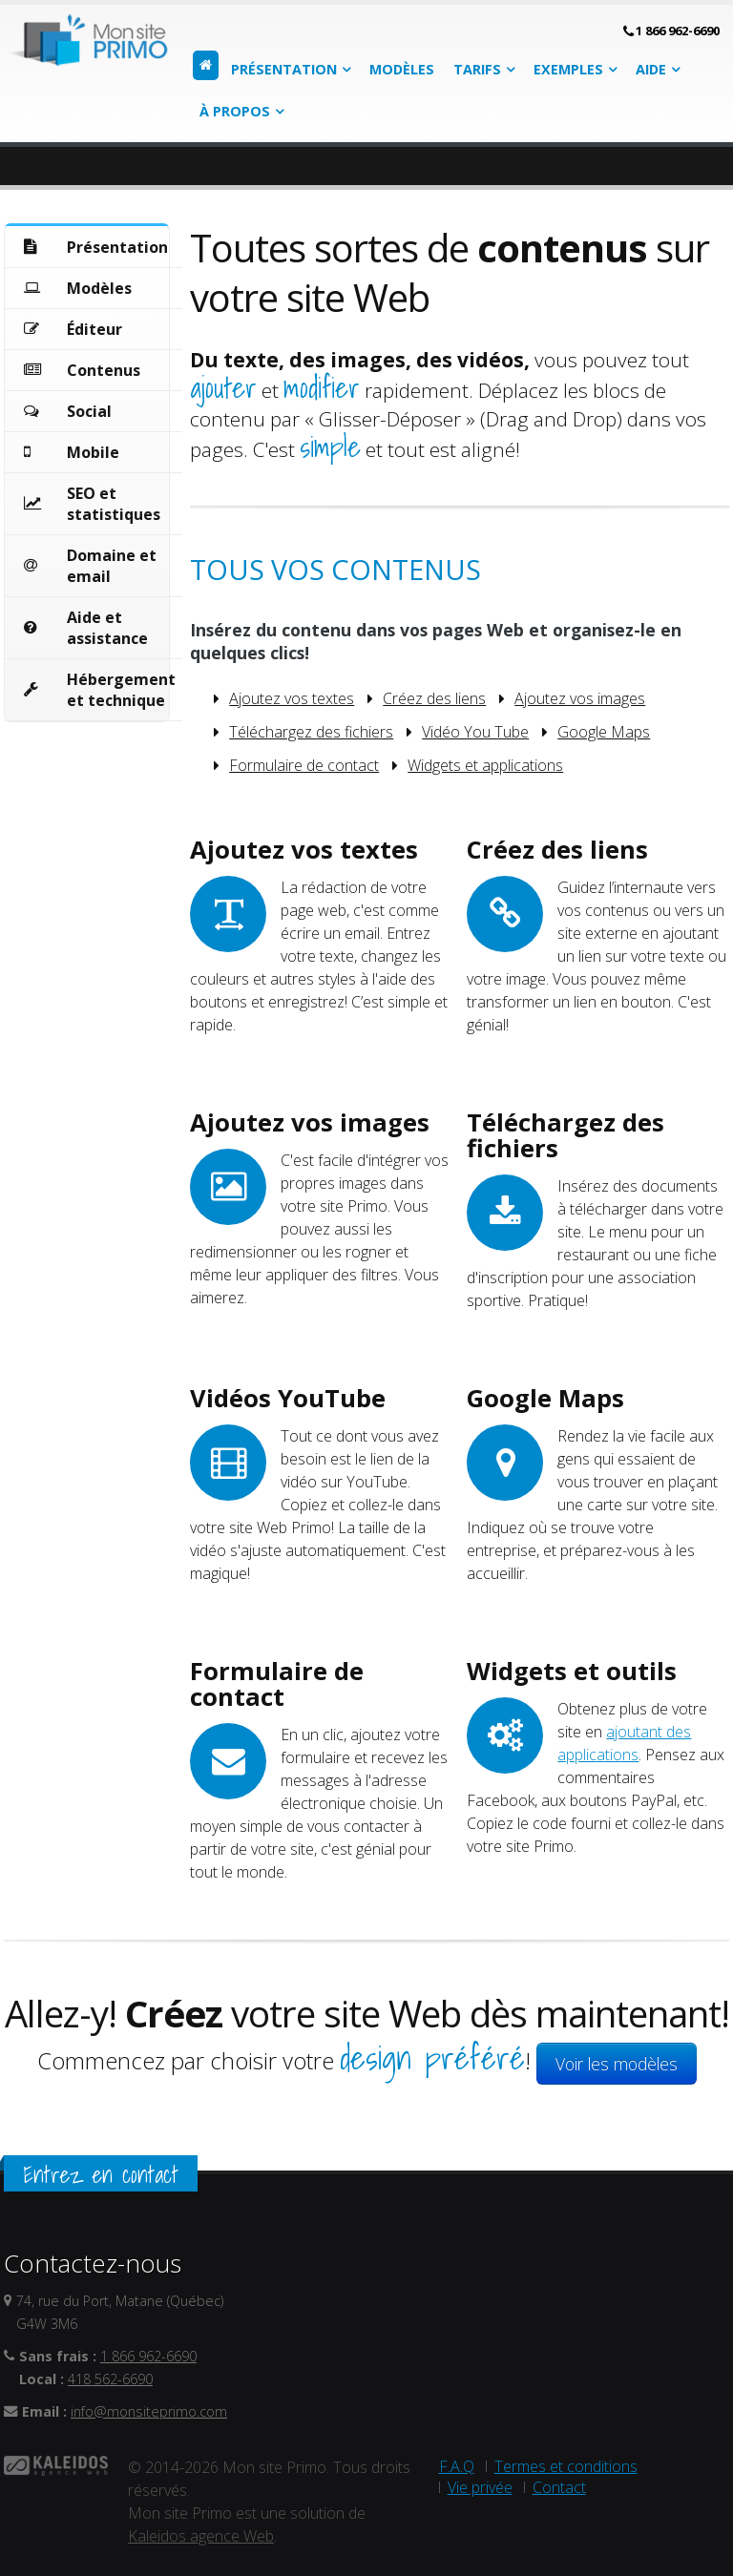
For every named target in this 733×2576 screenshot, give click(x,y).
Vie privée (480, 2487)
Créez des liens (434, 698)
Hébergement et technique (121, 690)
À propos (234, 111)
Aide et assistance (107, 628)
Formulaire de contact (304, 765)
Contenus (103, 370)
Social (89, 411)
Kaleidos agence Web (201, 2535)
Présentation (284, 69)
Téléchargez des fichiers (311, 731)
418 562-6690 (110, 2379)
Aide (651, 69)
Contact (559, 2487)
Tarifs (477, 69)
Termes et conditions (566, 2466)
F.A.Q (456, 2466)
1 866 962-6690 (678, 30)
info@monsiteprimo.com (149, 2411)
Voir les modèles (616, 2063)
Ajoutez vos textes (291, 698)
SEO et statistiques (113, 504)
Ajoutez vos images (579, 698)
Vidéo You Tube (475, 731)
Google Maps (603, 731)
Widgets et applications (485, 765)
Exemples (568, 69)
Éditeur (94, 329)
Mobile (93, 452)
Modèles (401, 69)
